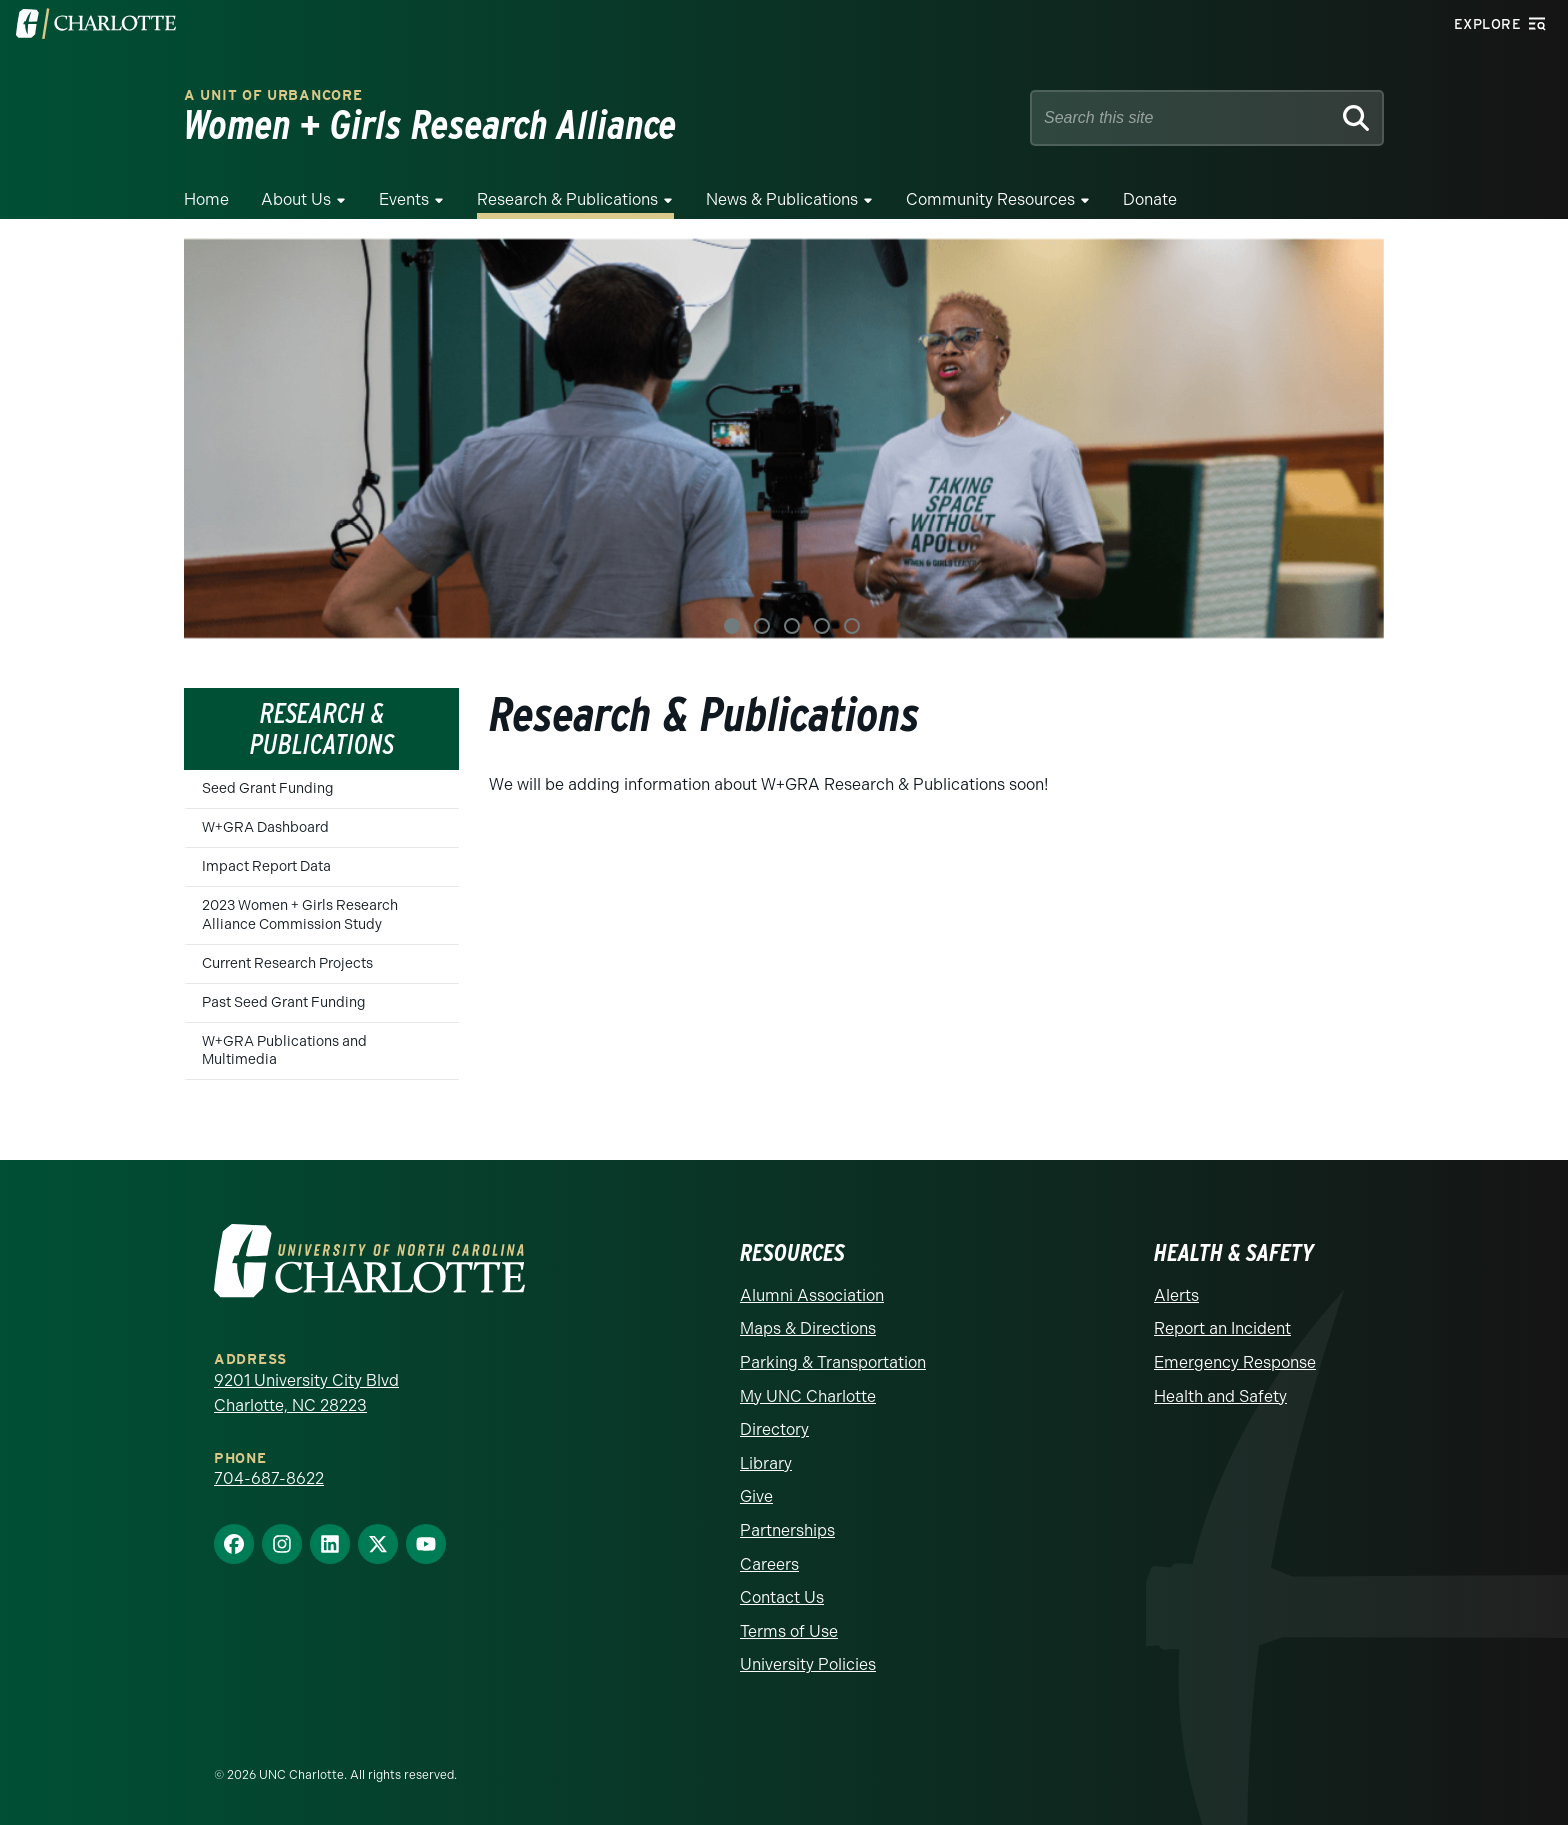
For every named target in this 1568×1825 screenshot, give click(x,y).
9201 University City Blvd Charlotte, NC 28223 (306, 1393)
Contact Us (782, 1597)
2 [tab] (762, 626)
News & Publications (782, 199)
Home (206, 199)
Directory (774, 1429)
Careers (769, 1564)
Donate (1150, 199)
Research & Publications (567, 199)
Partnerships (787, 1530)
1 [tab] (732, 626)
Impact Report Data (266, 866)
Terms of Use (789, 1631)
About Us (296, 199)
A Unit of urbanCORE (273, 95)
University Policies (808, 1664)
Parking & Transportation (833, 1362)
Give (756, 1496)
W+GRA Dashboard (265, 827)
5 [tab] (852, 626)
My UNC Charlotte (808, 1396)
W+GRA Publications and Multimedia (284, 1050)
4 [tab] (822, 626)
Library (766, 1463)
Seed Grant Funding (268, 788)
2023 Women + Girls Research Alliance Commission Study (300, 914)
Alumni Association (812, 1295)
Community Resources (990, 199)
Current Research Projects (287, 963)
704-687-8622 (269, 1478)
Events (404, 199)
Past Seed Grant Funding (284, 1002)
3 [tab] (792, 626)
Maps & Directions (808, 1328)
